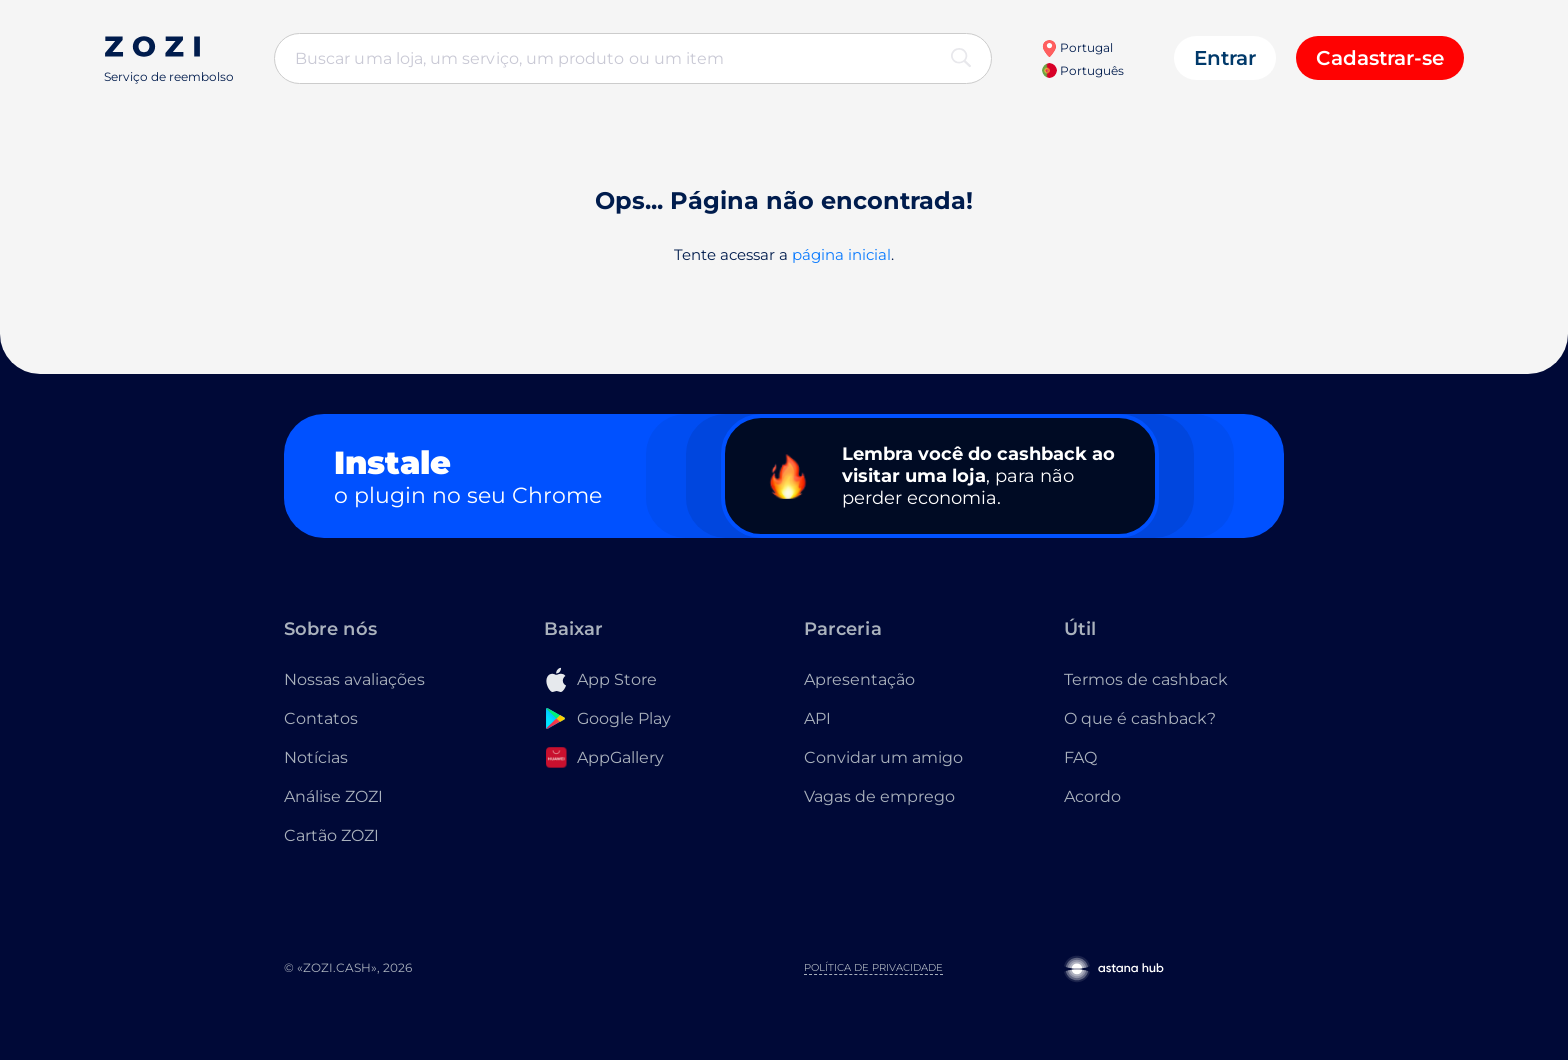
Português (1083, 70)
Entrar (1225, 58)
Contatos (321, 718)
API (817, 718)
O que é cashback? (1140, 718)
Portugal (1077, 47)
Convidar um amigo (883, 757)
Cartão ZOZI (331, 835)
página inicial (841, 254)
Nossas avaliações (354, 679)
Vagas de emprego (879, 796)
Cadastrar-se (1380, 58)
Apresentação (859, 679)
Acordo (1092, 796)
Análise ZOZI (333, 796)
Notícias (316, 757)
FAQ (1080, 757)
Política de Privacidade (873, 967)
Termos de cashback (1146, 679)
